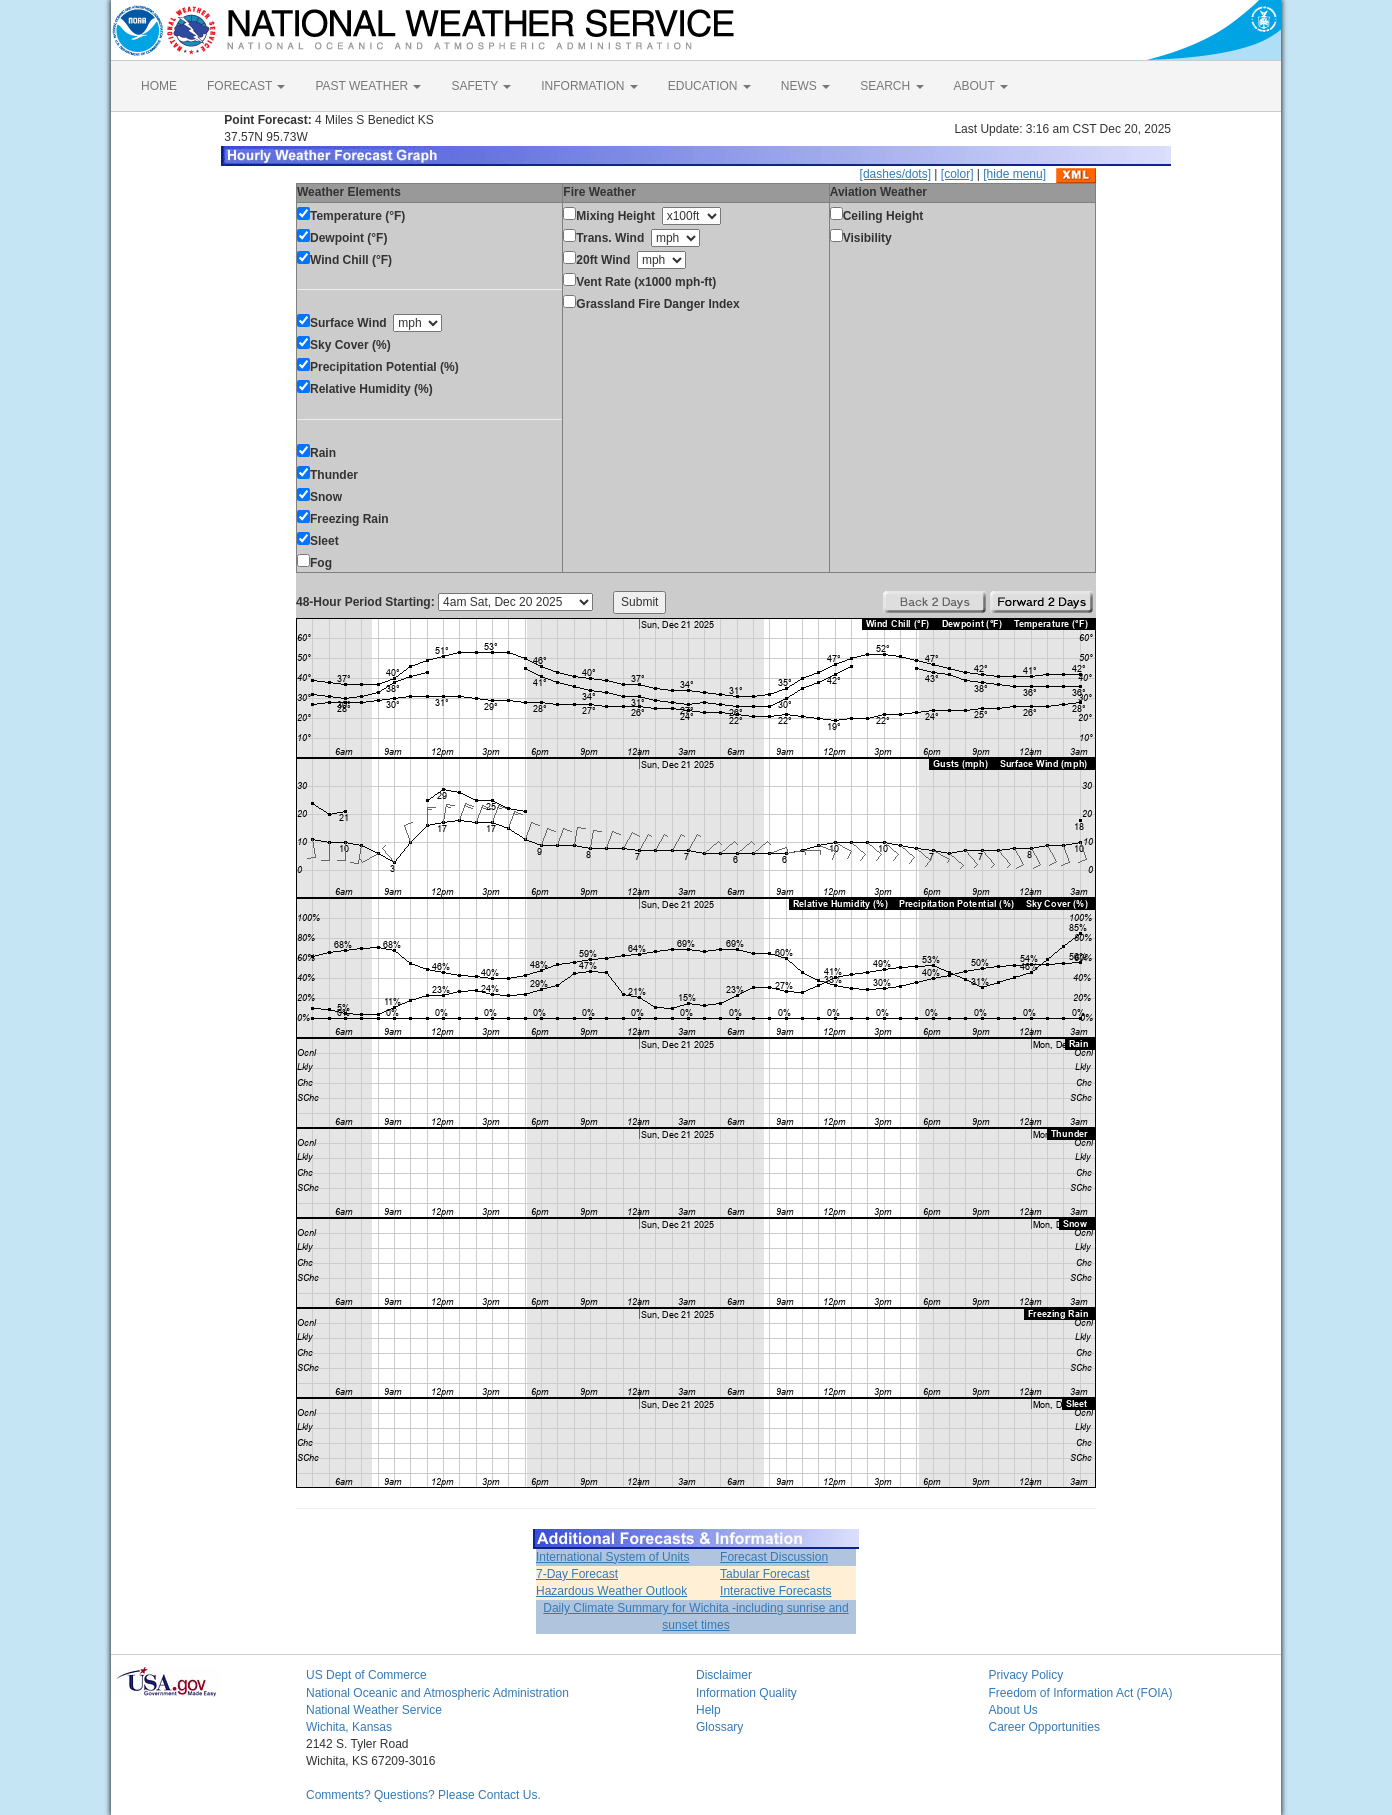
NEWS (805, 86)
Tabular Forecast (764, 1574)
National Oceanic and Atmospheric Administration (437, 1693)
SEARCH (891, 86)
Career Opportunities (1044, 1727)
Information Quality (746, 1693)
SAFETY (481, 86)
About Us (1013, 1710)
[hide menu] (1014, 174)
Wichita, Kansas (349, 1727)
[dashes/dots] (895, 174)
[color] (957, 174)
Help (708, 1710)
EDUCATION (709, 86)
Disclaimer (724, 1675)
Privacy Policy (1026, 1675)
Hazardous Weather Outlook (611, 1591)
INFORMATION (589, 86)
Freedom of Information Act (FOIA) (1081, 1693)
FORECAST (246, 86)
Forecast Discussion (774, 1557)
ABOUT (981, 86)
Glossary (719, 1727)
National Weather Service (374, 1710)
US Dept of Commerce (366, 1675)
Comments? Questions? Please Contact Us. (423, 1795)
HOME (159, 86)
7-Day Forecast (577, 1574)
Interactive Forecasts (775, 1591)
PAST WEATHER (368, 86)
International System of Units (612, 1557)
